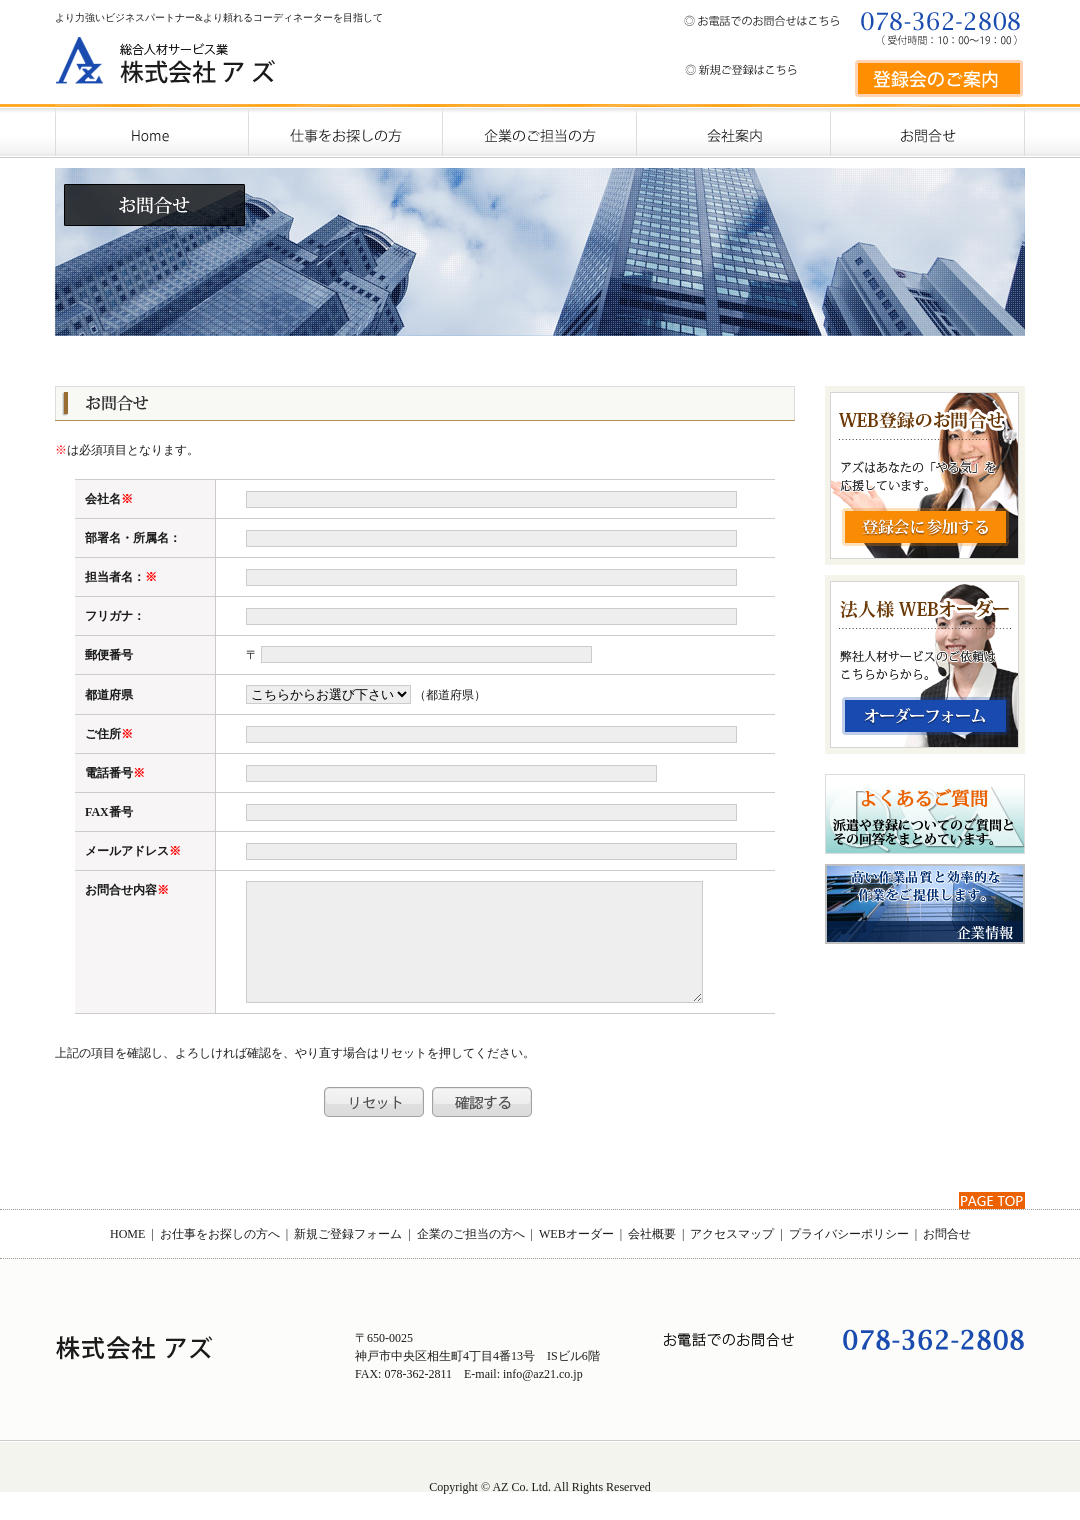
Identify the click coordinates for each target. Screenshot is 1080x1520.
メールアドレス (127, 851)
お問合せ (947, 1258)
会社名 (103, 499)
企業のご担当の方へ (471, 1258)
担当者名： (115, 577)
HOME (127, 1258)
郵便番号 (109, 655)
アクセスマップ (732, 1258)
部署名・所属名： (133, 538)
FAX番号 (109, 812)
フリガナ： (115, 616)
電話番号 (109, 773)
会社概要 (652, 1258)
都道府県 (109, 695)
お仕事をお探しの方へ (220, 1258)
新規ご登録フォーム (348, 1258)
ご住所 (103, 734)
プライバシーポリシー (849, 1258)
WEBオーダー (576, 1258)
